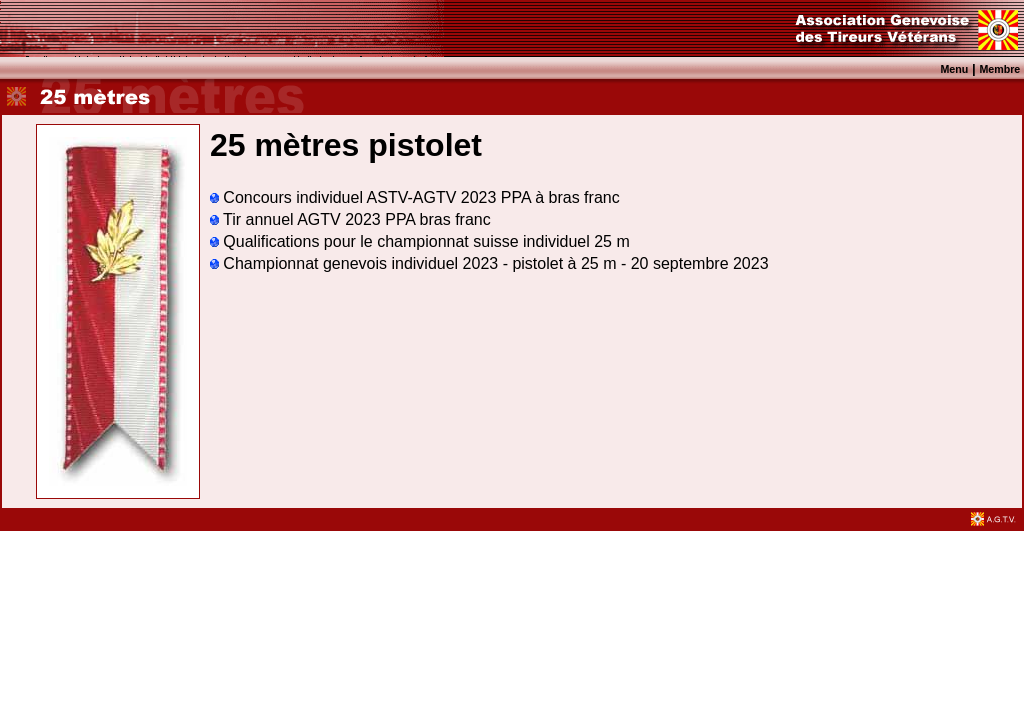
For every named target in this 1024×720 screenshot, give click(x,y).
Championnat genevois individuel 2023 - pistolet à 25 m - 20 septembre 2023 (489, 263)
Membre (999, 69)
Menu (954, 69)
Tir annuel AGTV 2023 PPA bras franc (350, 219)
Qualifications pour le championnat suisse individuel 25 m (420, 241)
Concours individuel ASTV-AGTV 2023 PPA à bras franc (415, 197)
